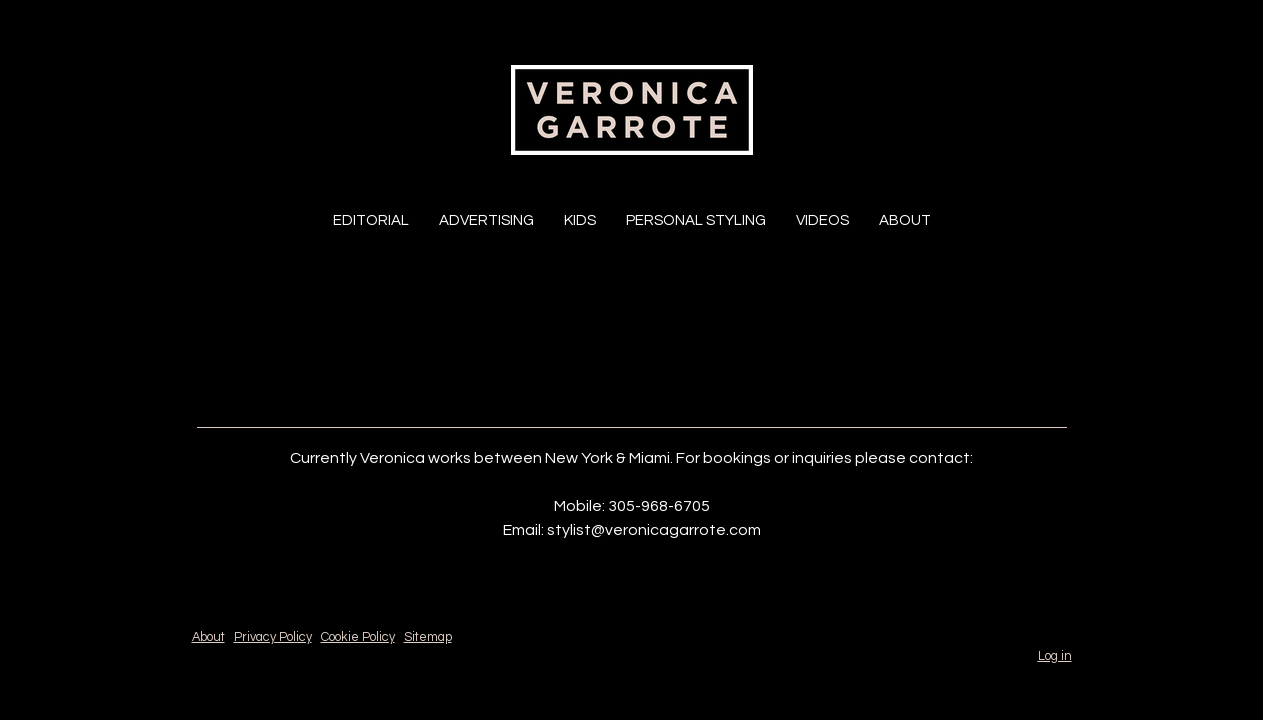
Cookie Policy (358, 637)
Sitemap (428, 637)
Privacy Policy (273, 637)
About (905, 220)
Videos (822, 220)
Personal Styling (696, 220)
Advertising (486, 220)
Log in (1055, 656)
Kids (580, 220)
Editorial (371, 220)
